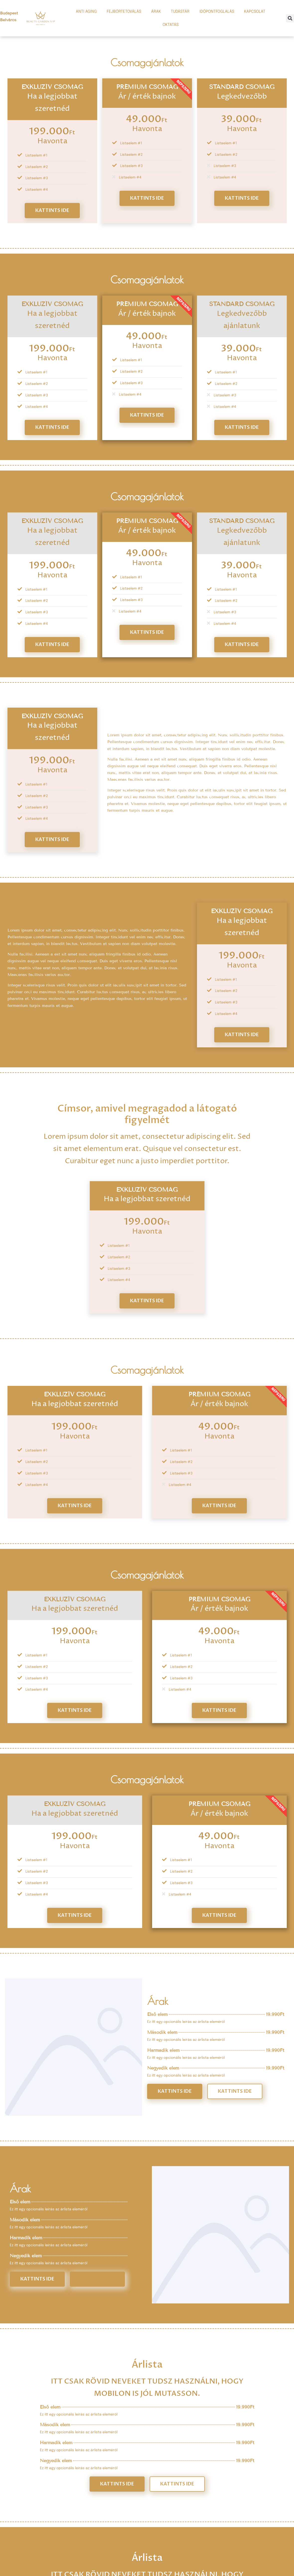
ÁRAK (156, 11)
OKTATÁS (171, 25)
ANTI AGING (86, 11)
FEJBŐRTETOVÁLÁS (124, 11)
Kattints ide (52, 210)
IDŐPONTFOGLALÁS (216, 11)
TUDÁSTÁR (180, 11)
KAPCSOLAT (254, 11)
